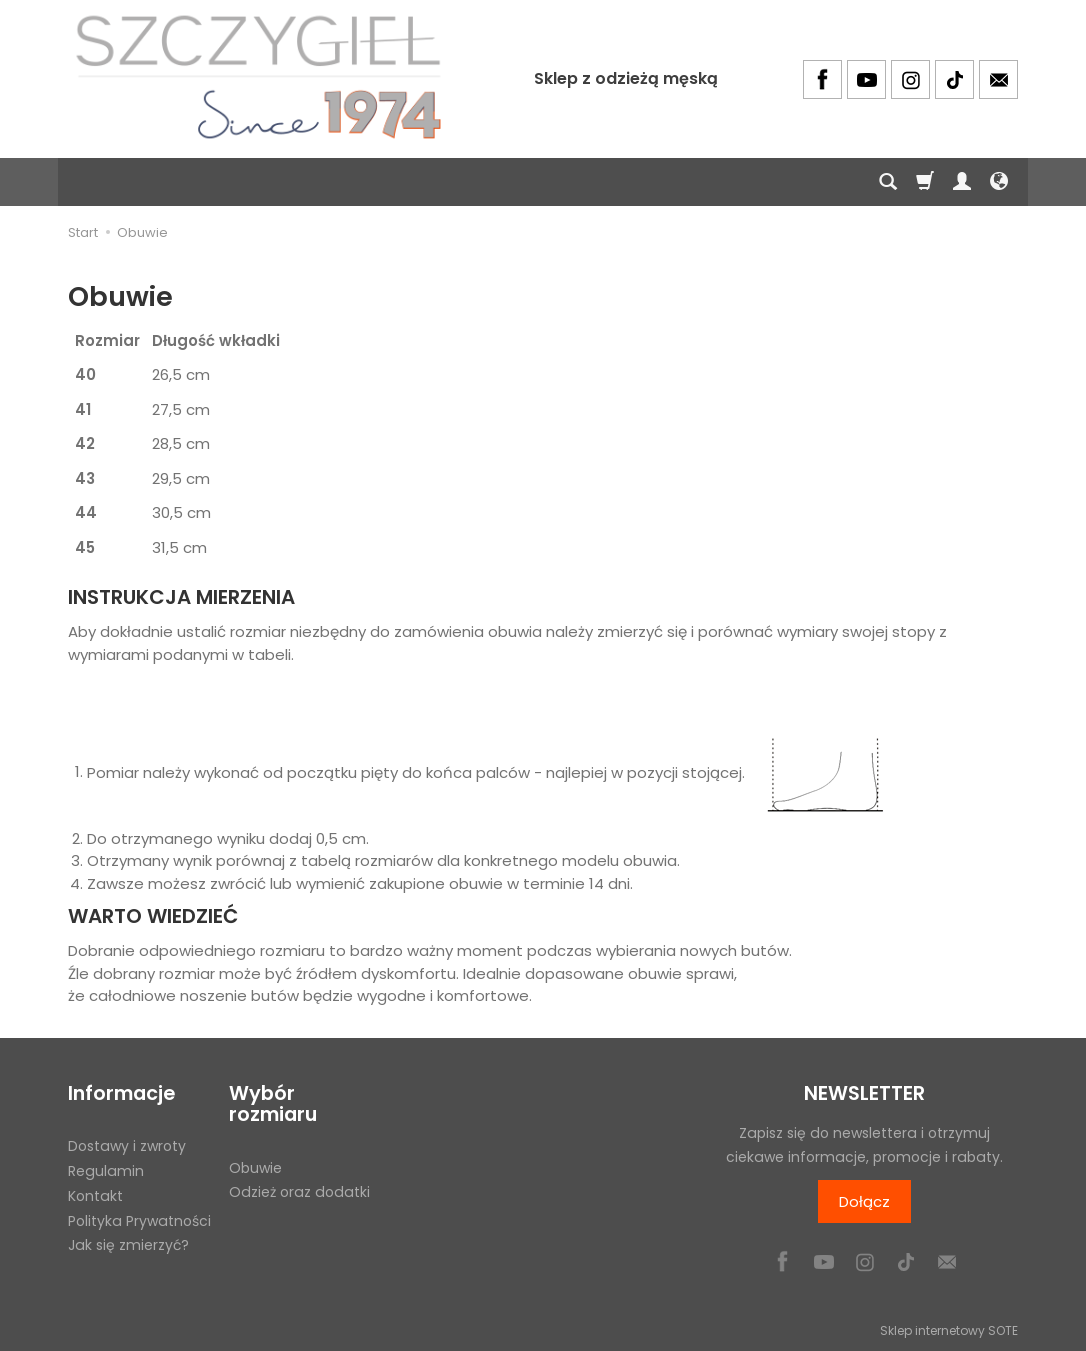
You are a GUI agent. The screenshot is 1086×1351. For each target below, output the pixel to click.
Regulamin (106, 1171)
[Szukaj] (888, 182)
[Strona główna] (258, 76)
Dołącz (864, 1201)
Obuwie (255, 1168)
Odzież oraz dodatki (299, 1192)
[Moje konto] (962, 182)
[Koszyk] (925, 182)
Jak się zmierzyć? (128, 1245)
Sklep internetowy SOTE (949, 1330)
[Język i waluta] (999, 182)
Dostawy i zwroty (127, 1146)
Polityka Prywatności (139, 1221)
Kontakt (95, 1196)
